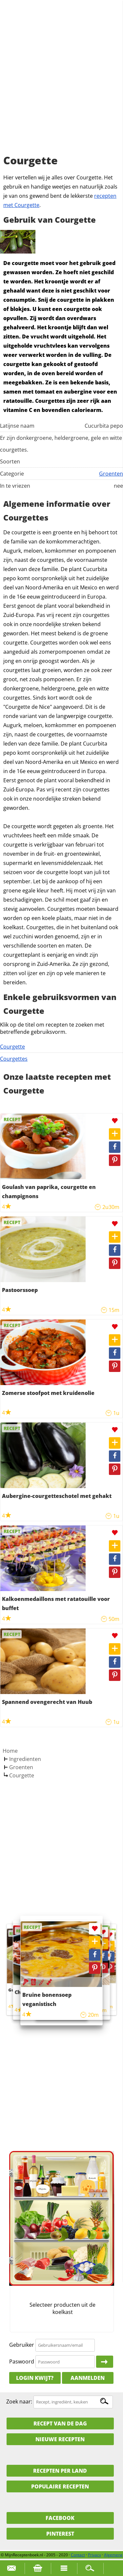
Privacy (94, 2555)
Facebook (60, 2518)
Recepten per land (60, 2470)
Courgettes (14, 1058)
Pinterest (60, 2533)
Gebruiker (21, 2344)
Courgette (12, 1046)
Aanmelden (88, 2378)
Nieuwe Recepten (60, 2439)
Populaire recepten (60, 2486)
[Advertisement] (61, 84)
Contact (78, 2555)
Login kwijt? (34, 2378)
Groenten (111, 473)
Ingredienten (25, 1759)
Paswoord (21, 2361)
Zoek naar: (19, 2401)
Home (10, 1750)
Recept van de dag (60, 2423)
